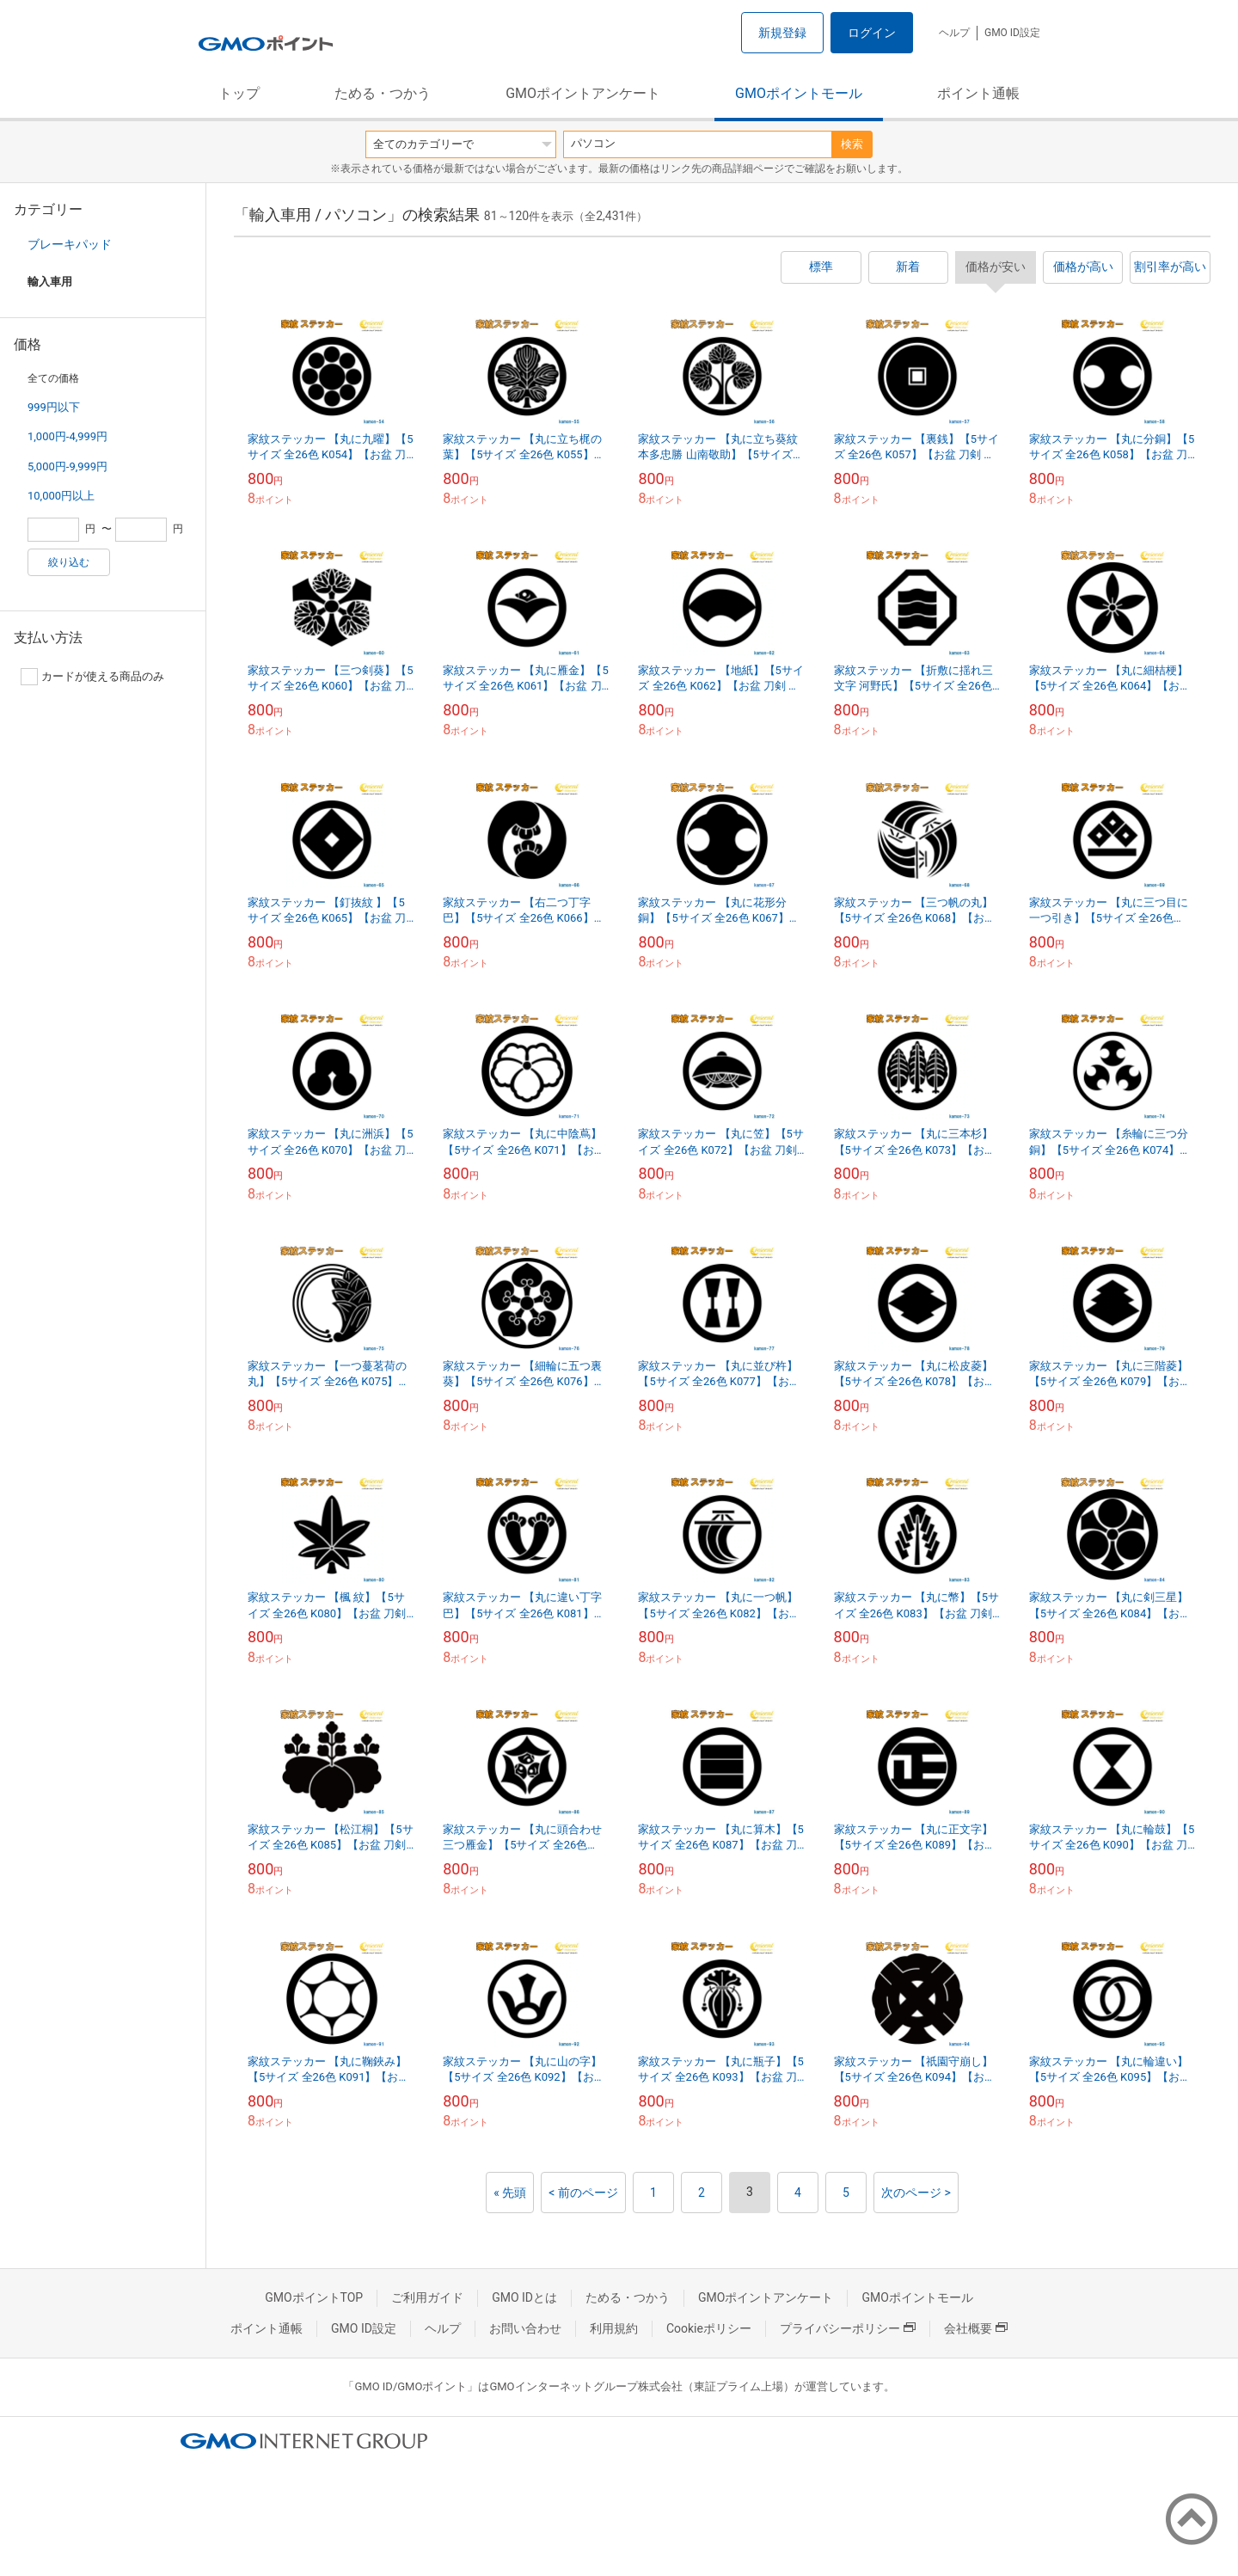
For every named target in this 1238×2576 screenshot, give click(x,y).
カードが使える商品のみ (92, 676)
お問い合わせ (525, 2328)
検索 (852, 144)
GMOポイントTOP (314, 2297)
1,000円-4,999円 (67, 436)
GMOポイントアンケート (583, 93)
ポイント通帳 (978, 93)
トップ (239, 93)
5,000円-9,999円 (67, 466)
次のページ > (916, 2192)
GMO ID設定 (1012, 33)
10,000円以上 (61, 495)
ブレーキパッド (70, 244)
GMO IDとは (524, 2297)
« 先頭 (509, 2192)
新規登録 (782, 33)
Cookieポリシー (708, 2328)
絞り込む (68, 562)
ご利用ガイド (427, 2297)
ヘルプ (954, 33)
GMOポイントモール (798, 93)
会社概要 (976, 2328)
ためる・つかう (382, 93)
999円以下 (54, 407)
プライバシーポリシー (848, 2328)
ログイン (872, 33)
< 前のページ (583, 2192)
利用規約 (614, 2328)
